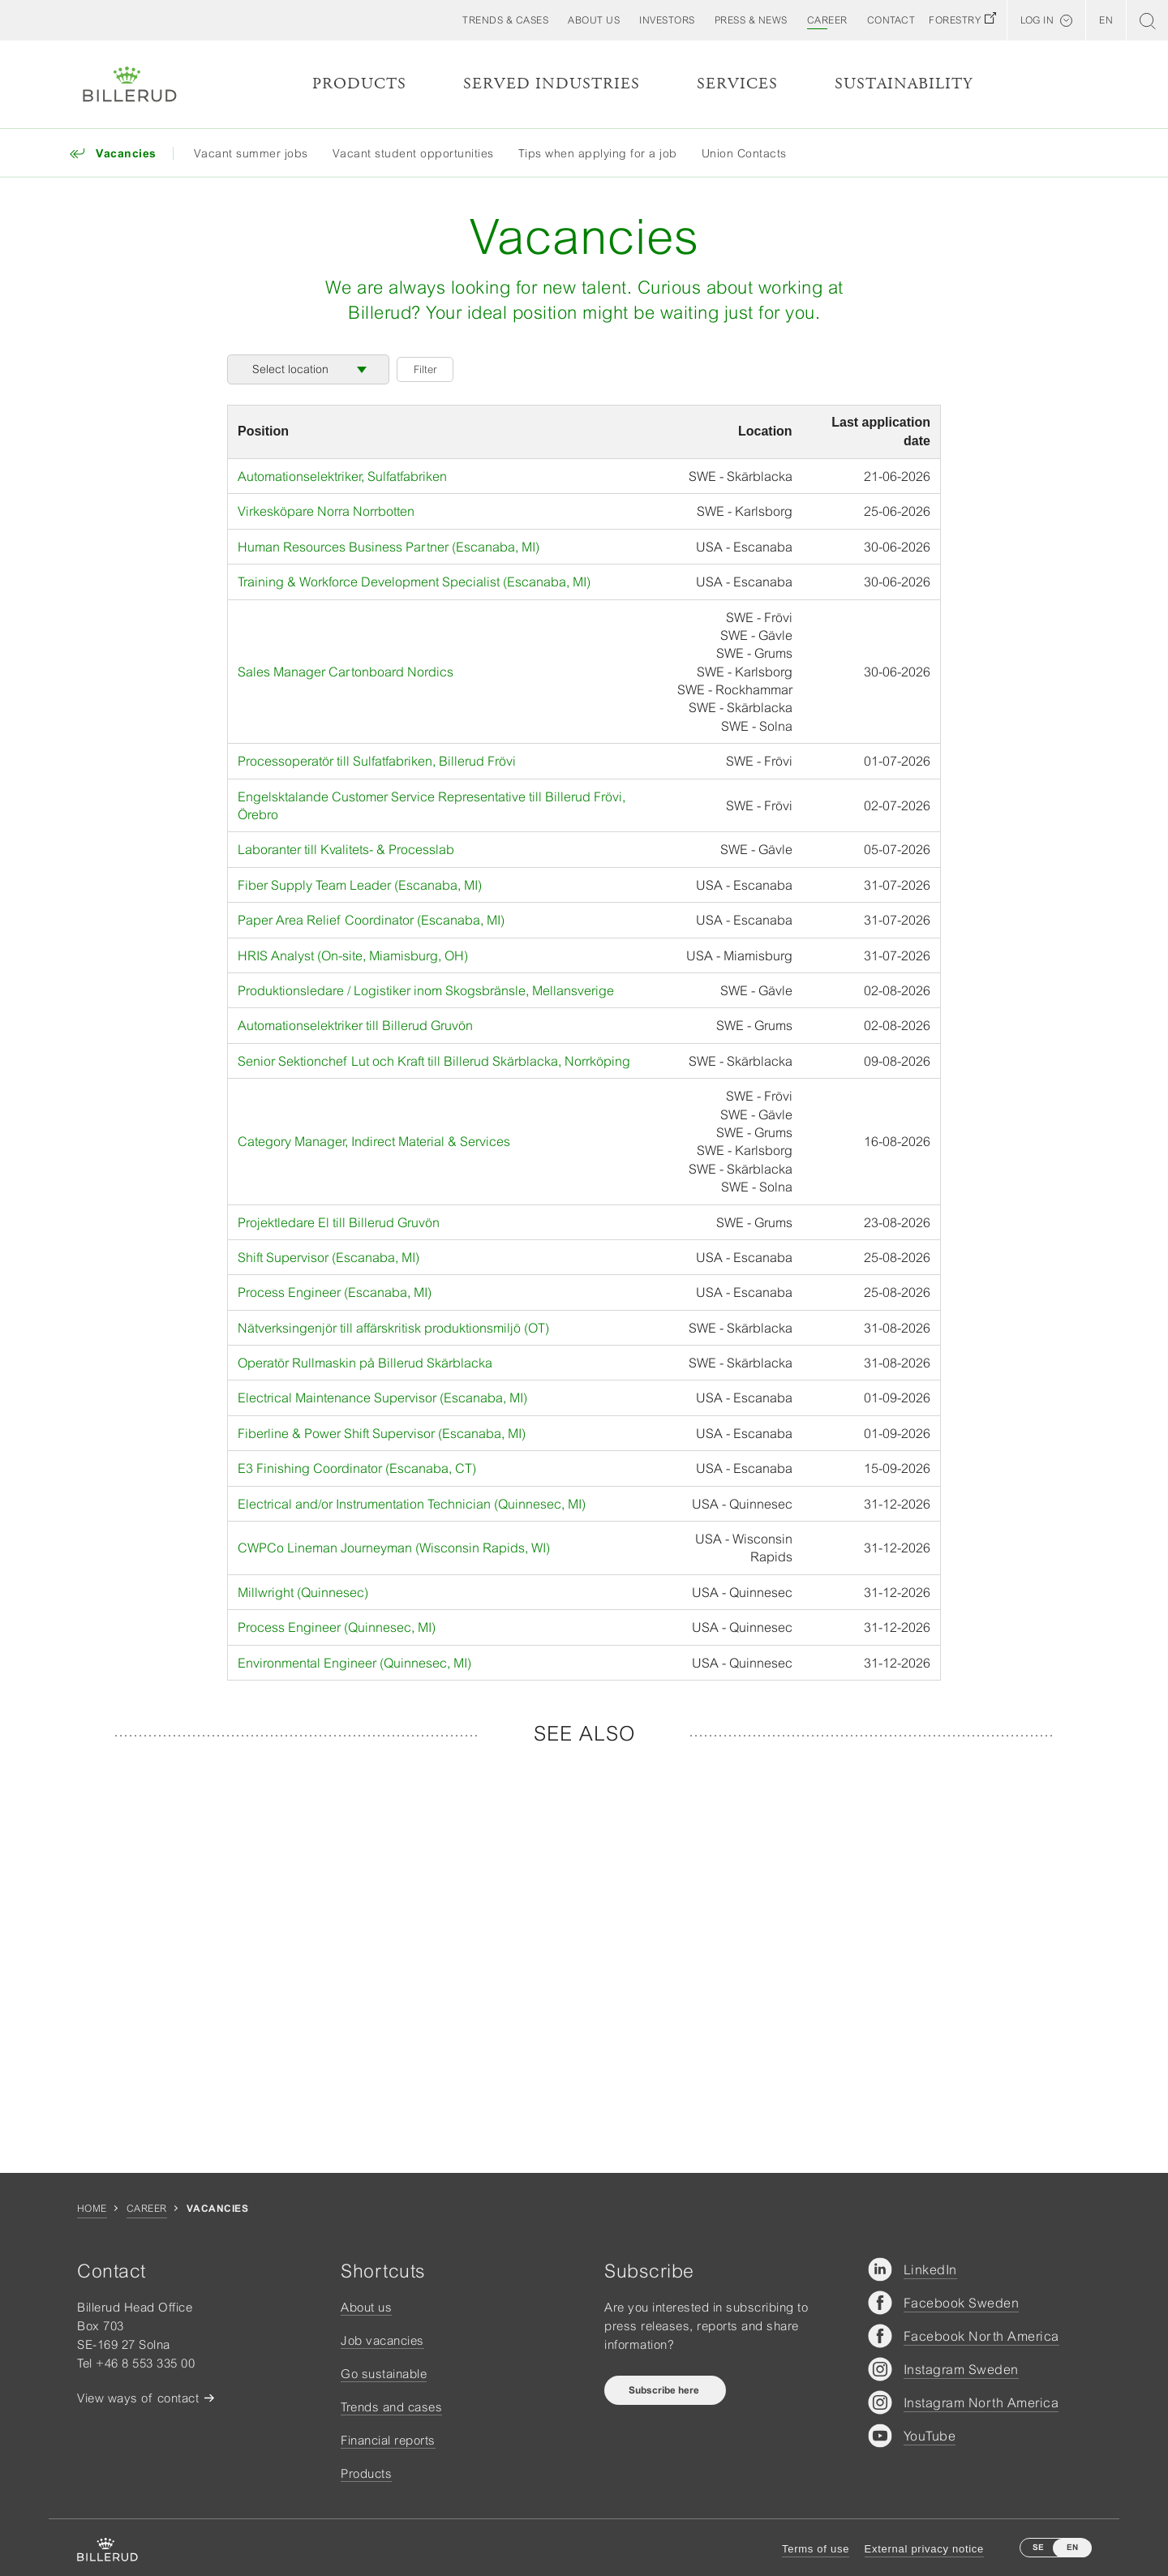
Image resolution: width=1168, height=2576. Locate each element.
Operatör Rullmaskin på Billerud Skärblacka (365, 1362)
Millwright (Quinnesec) (303, 1592)
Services (737, 84)
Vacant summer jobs (251, 153)
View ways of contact (138, 2398)
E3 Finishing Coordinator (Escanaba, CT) (357, 1468)
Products (359, 84)
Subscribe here (665, 2390)
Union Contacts (744, 153)
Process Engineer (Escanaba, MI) (335, 1292)
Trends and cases (391, 2407)
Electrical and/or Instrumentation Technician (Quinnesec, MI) (412, 1503)
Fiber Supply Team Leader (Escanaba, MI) (360, 885)
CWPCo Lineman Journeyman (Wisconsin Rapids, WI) (394, 1547)
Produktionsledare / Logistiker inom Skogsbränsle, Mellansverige (426, 990)
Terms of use (815, 2549)
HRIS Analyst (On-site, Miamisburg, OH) (353, 955)
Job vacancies (382, 2340)
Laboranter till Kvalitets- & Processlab (346, 849)
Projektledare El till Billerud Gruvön (339, 1222)
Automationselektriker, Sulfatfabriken (342, 476)
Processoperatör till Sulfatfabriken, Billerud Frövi (377, 760)
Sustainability (904, 84)
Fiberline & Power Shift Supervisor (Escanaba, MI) (382, 1433)
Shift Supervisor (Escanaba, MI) (328, 1257)
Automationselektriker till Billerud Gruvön (355, 1025)
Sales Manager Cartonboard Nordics (345, 671)
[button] (593, 20)
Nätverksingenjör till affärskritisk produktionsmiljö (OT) (393, 1327)
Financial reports (388, 2440)
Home (92, 2208)
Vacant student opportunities (413, 153)
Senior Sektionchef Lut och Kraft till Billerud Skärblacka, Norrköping (434, 1061)
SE (1038, 2547)
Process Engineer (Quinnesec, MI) (337, 1627)
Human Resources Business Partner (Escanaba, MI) (388, 546)
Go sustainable (384, 2374)
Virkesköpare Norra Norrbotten (326, 511)
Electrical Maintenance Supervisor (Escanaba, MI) (382, 1397)
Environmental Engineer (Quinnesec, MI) (354, 1662)
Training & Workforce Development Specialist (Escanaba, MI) (414, 581)
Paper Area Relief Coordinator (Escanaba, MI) (371, 919)
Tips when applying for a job (597, 153)
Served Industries (551, 84)
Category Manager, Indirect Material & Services (374, 1141)
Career (147, 2208)
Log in (1037, 20)
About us (366, 2307)
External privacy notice (924, 2549)
